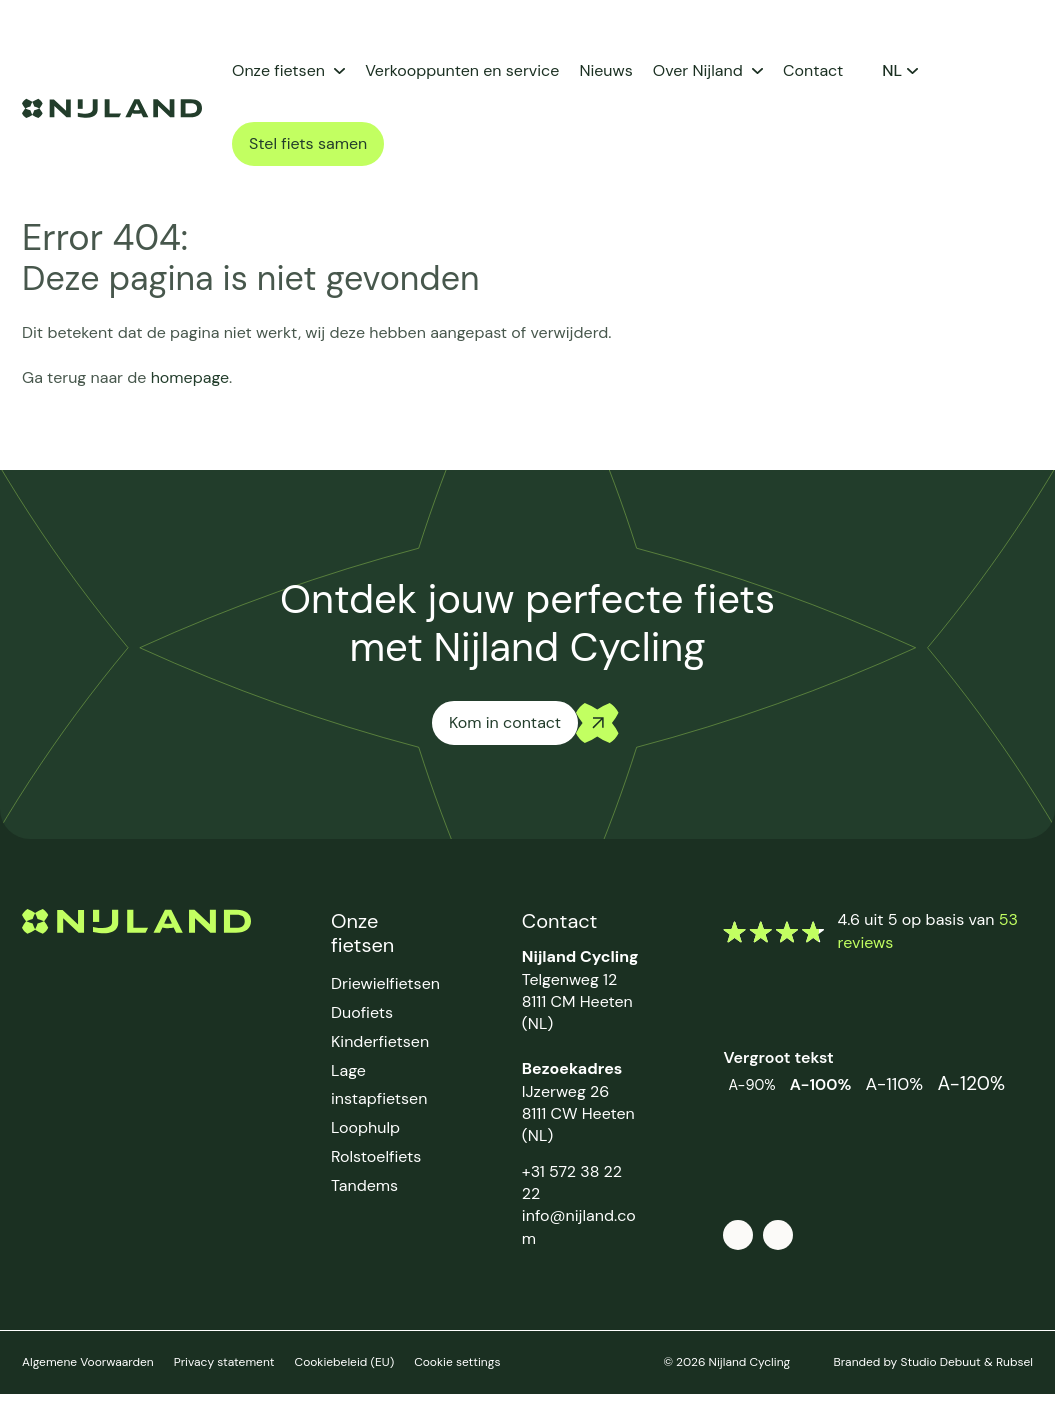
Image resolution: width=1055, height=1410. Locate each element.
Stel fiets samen (308, 143)
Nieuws (605, 70)
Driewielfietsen (385, 983)
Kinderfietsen (380, 1041)
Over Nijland (698, 70)
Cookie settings (457, 1362)
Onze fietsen (278, 70)
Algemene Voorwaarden (88, 1362)
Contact (813, 70)
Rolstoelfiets (376, 1156)
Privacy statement (224, 1362)
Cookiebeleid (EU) (345, 1362)
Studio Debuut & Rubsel (966, 1362)
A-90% (751, 1085)
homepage (190, 377)
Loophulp (365, 1127)
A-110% (895, 1084)
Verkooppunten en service (462, 70)
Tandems (364, 1185)
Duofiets (362, 1012)
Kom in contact (505, 722)
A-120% (971, 1083)
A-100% (821, 1084)
